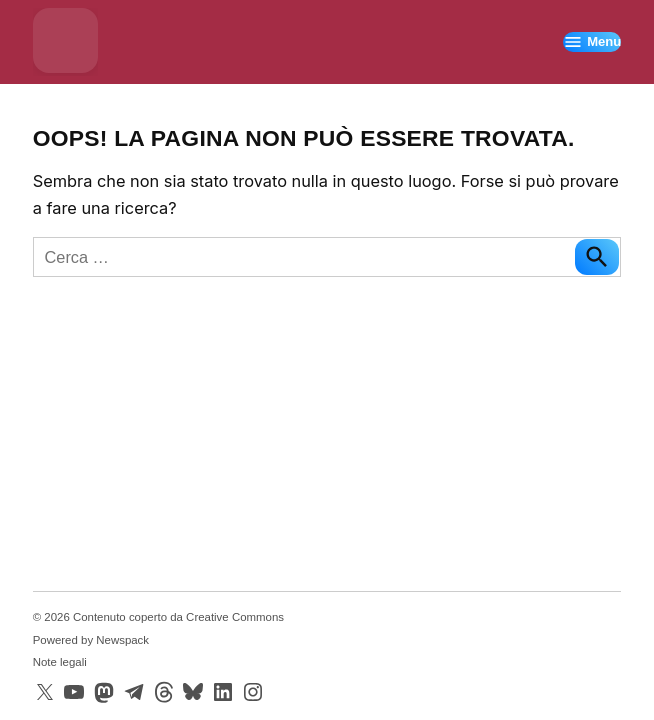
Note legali (60, 662)
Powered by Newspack (91, 640)
